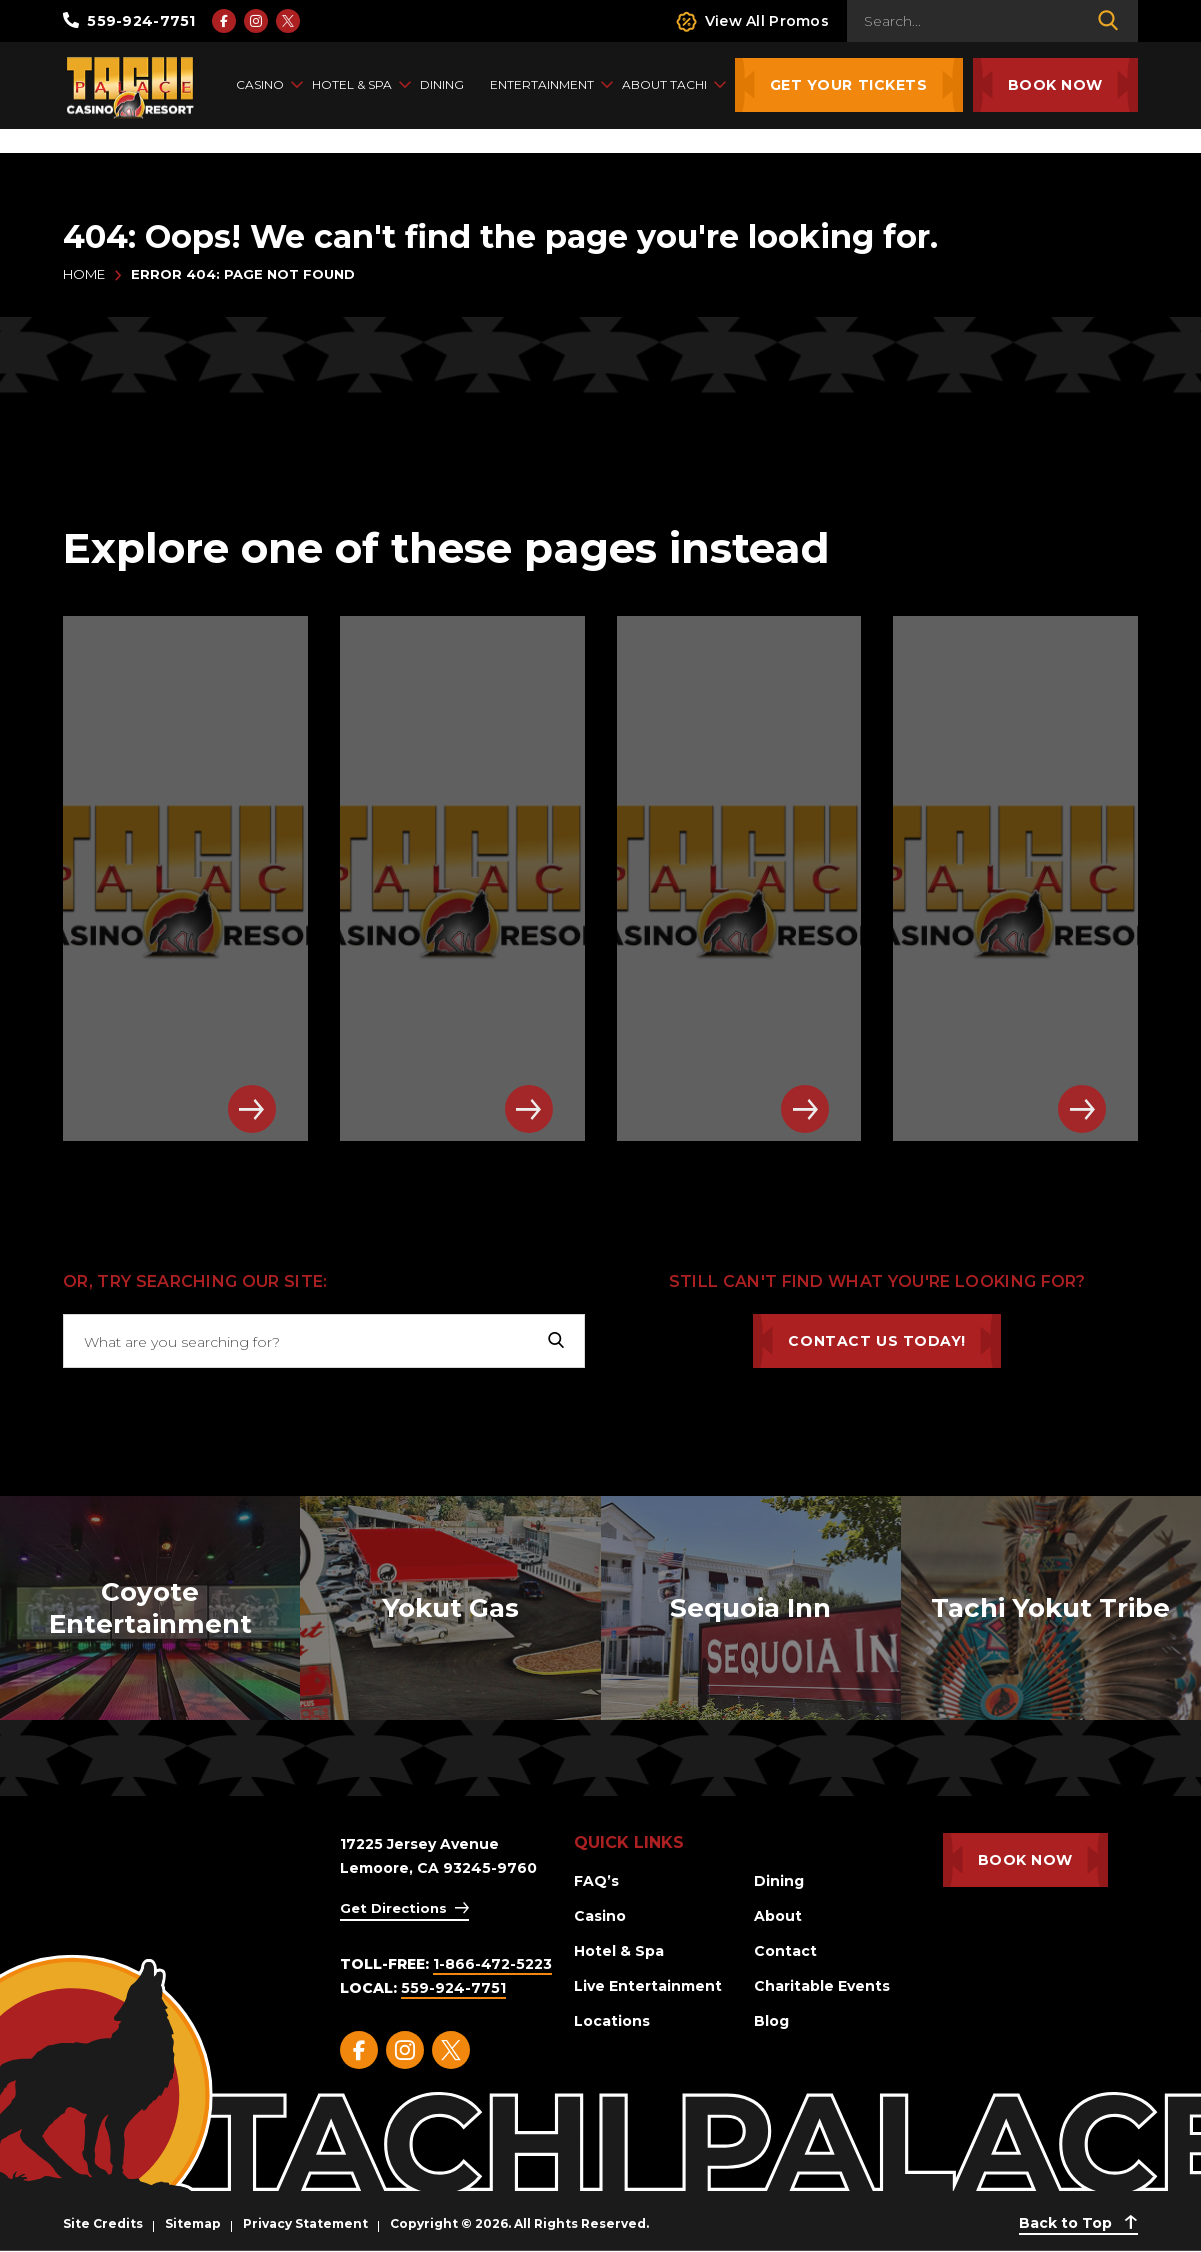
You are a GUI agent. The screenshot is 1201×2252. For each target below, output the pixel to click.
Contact (785, 1951)
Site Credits (103, 2223)
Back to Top (1078, 2223)
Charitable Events (822, 1986)
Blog (771, 2021)
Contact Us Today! (877, 1341)
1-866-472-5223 (492, 1964)
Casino (600, 1916)
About (778, 1916)
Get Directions (393, 1908)
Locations (612, 2021)
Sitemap (193, 2223)
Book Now (1055, 85)
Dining (779, 1881)
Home (84, 274)
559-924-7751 (129, 21)
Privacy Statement (305, 2223)
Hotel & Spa (619, 1951)
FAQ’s (596, 1881)
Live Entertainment (648, 1986)
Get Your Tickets (849, 85)
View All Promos (752, 21)
